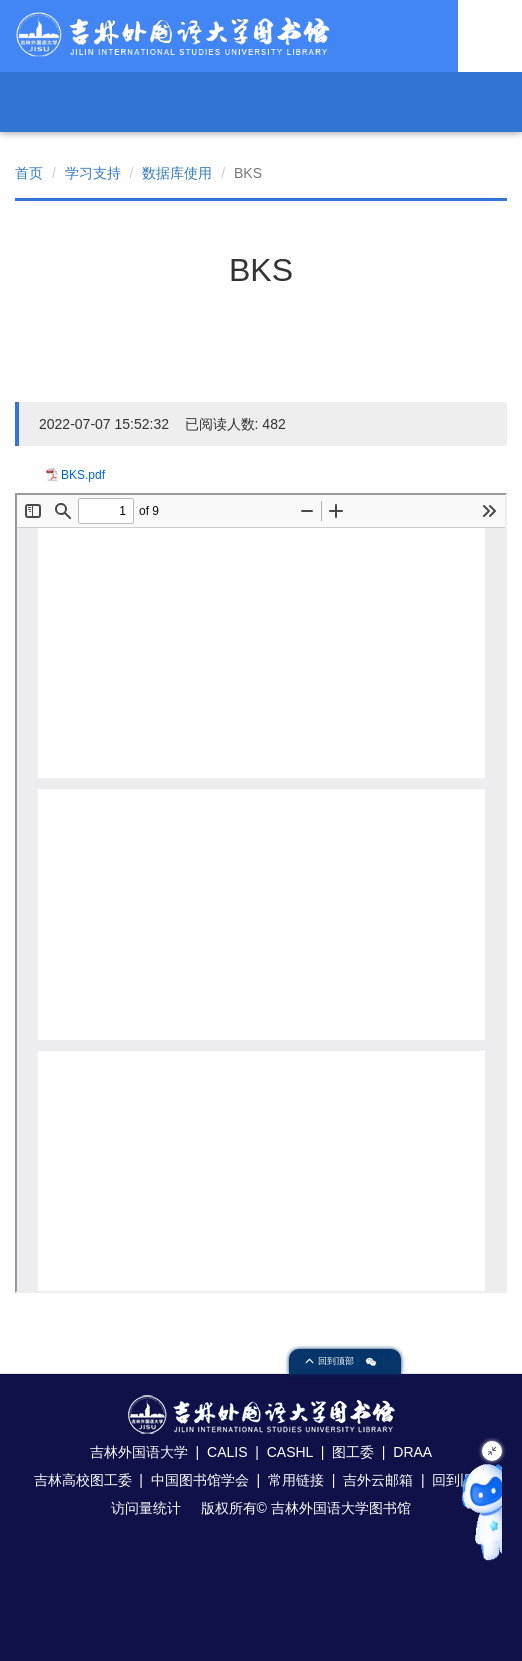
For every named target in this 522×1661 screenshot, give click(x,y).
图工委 (353, 1452)
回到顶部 (331, 1361)
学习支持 (93, 173)
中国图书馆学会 (200, 1480)
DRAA (412, 1452)
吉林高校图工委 (83, 1480)
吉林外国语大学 (139, 1452)
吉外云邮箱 (378, 1480)
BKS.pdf (83, 475)
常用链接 (296, 1480)
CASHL (290, 1452)
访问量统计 (146, 1508)
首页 (29, 173)
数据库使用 (177, 173)
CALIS (227, 1452)
